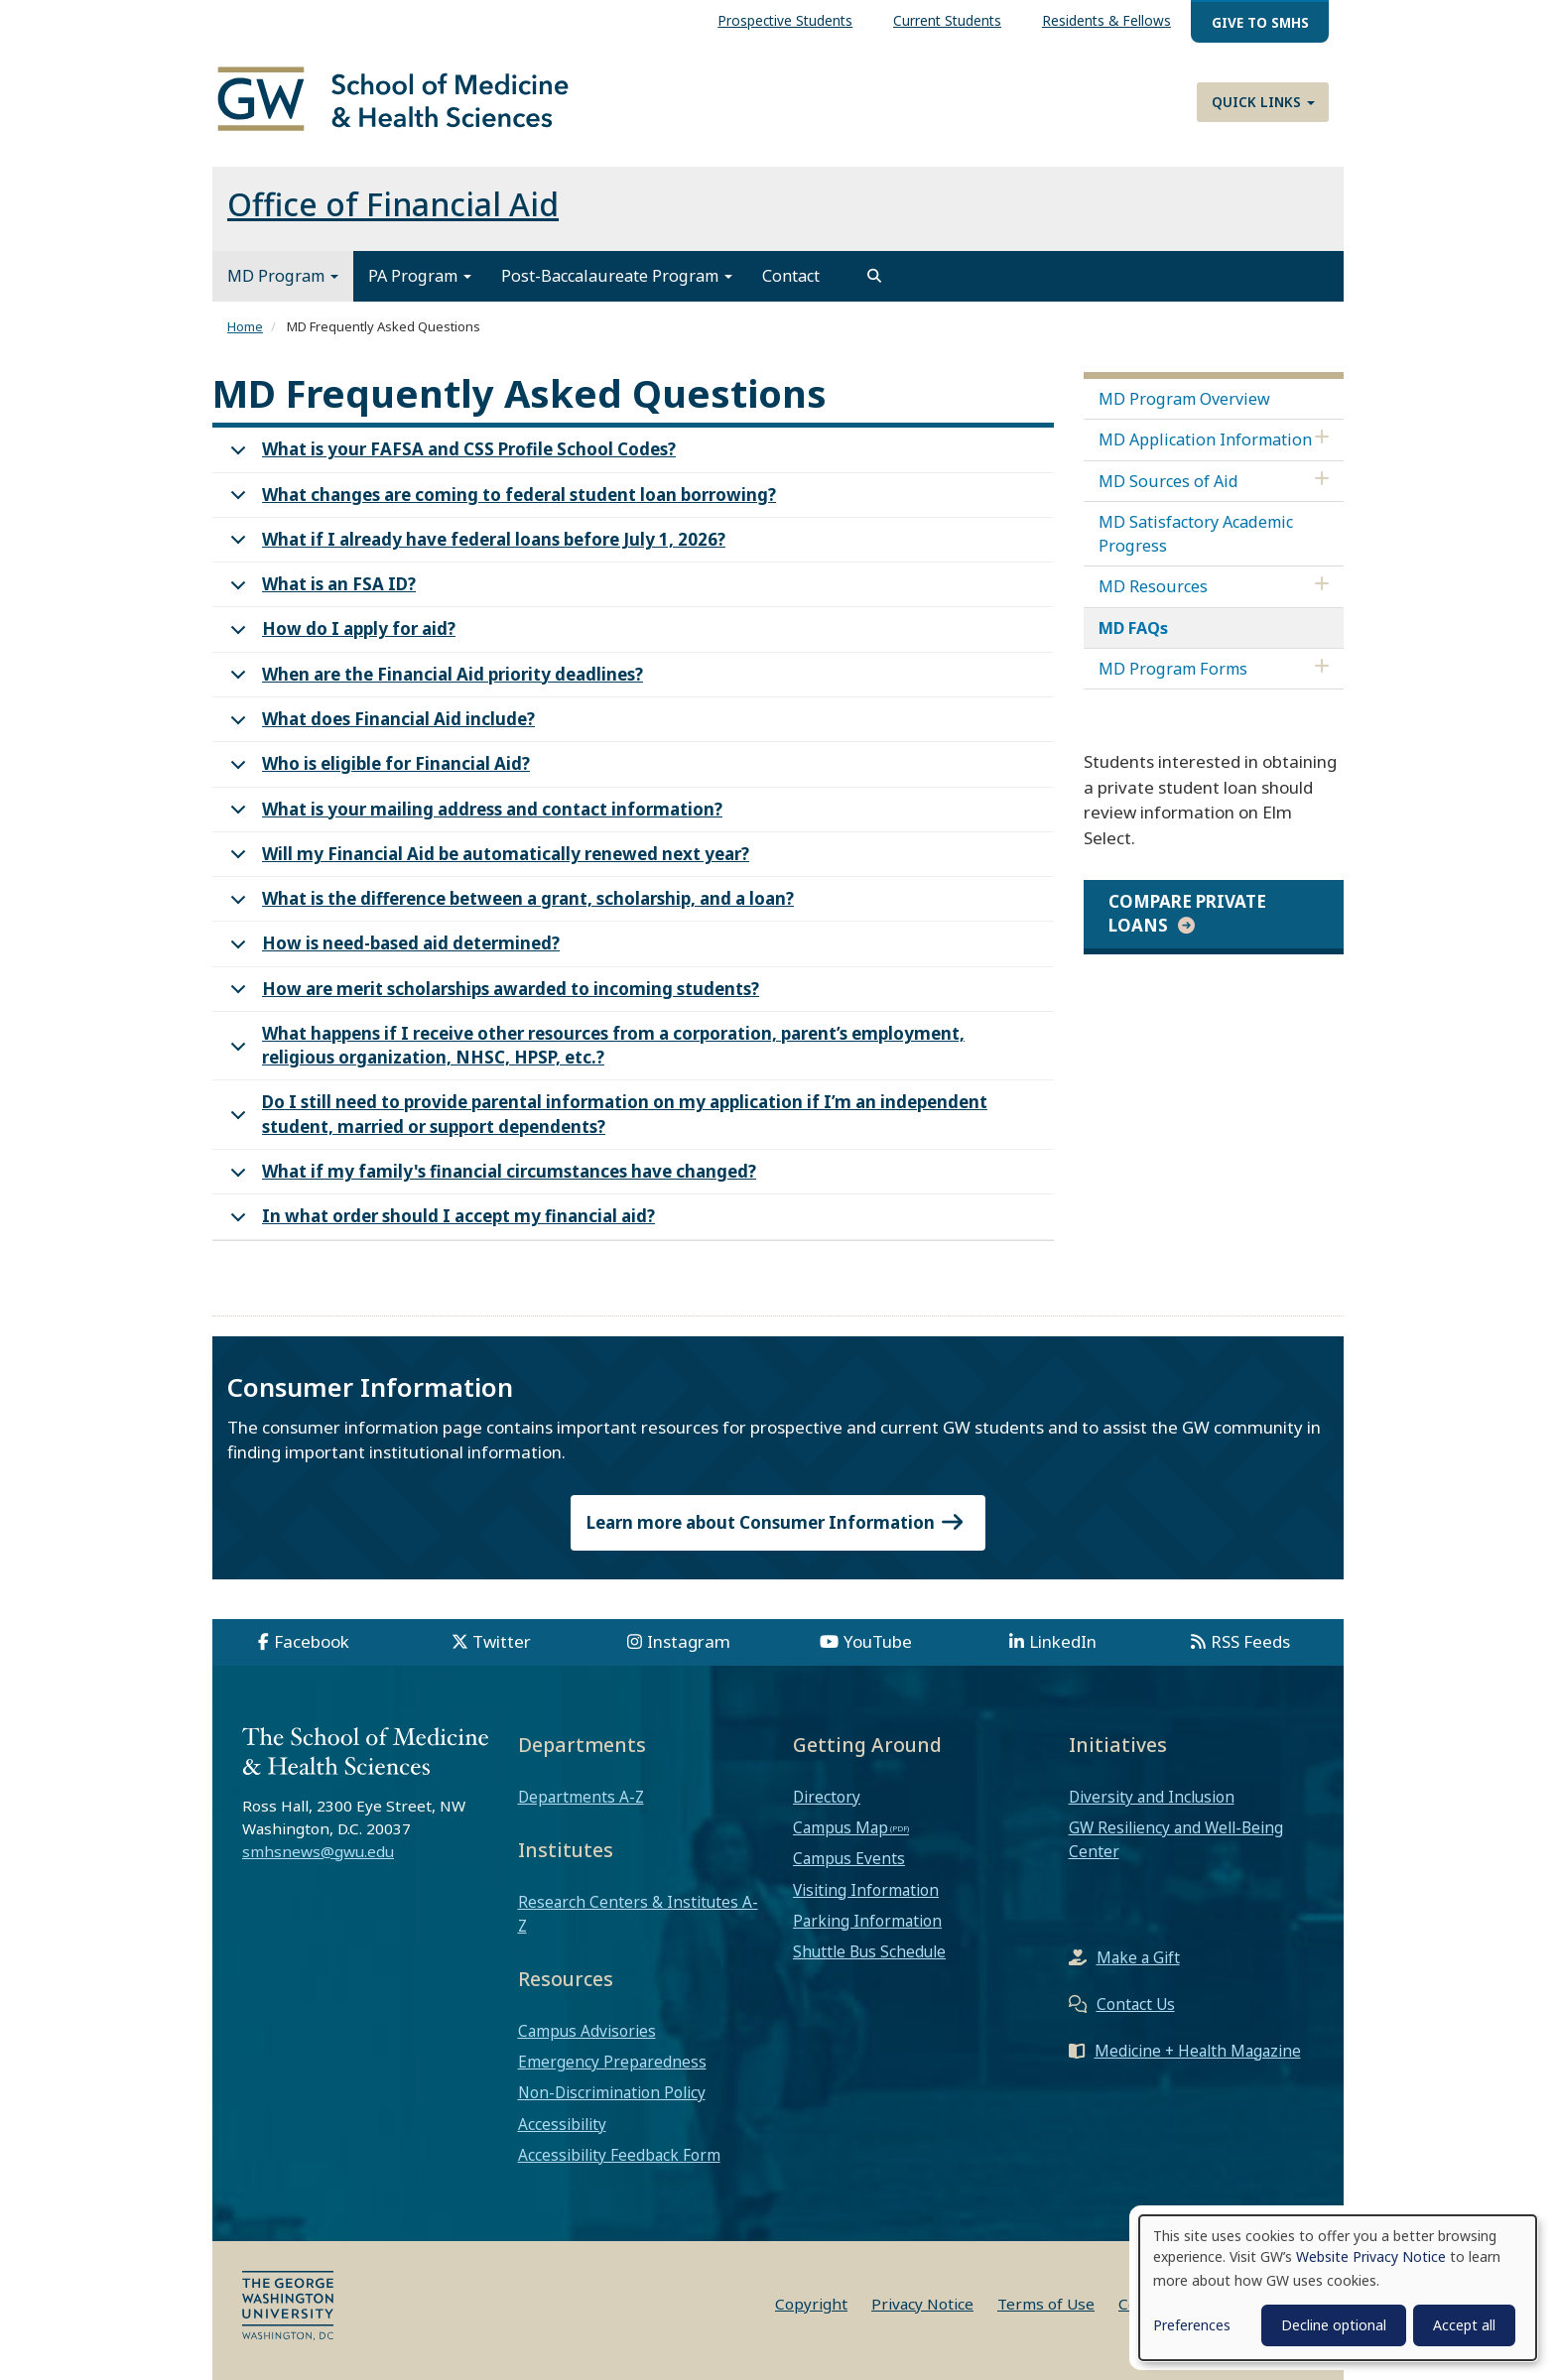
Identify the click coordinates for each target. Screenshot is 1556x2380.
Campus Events (849, 1858)
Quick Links (1263, 101)
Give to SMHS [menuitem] (1260, 22)
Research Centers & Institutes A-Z (638, 1914)
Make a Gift (1138, 1957)
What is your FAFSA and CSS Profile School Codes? (449, 455)
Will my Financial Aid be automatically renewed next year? (486, 859)
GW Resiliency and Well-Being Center (1176, 1839)
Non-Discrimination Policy (612, 2092)
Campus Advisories (587, 2031)
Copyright (811, 2304)
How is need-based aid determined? (391, 949)
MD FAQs (1133, 628)
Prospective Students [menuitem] (784, 20)
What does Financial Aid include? (379, 724)
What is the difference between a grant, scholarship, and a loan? (508, 904)
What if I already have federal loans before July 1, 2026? (474, 545)
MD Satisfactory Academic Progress (1196, 534)
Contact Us (1136, 2004)
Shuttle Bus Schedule (869, 1951)
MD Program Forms (1173, 669)
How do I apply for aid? (339, 634)
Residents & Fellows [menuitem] (1106, 20)
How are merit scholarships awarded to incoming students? (491, 994)
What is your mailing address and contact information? (472, 815)
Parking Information (867, 1921)
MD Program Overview (1184, 399)
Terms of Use (1046, 2304)
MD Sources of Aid (1168, 481)
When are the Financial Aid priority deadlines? (433, 680)
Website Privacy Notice (1371, 2256)
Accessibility (562, 2124)
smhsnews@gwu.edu (318, 1851)
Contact (791, 276)
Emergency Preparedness (612, 2061)
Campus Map (840, 1827)
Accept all (1464, 2325)
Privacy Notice (922, 2304)
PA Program (419, 276)
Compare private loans (1187, 913)
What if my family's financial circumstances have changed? (489, 1177)
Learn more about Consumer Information (778, 1522)
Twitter (501, 1641)
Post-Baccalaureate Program (616, 276)
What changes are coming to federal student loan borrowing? (499, 500)
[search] (874, 276)
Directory (826, 1797)
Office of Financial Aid (393, 204)
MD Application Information (1205, 439)
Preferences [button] (1192, 2325)
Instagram (688, 1641)
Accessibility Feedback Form (619, 2155)
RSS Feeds (1250, 1641)
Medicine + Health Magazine (1198, 2051)
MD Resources (1153, 586)
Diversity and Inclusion (1151, 1797)
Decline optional (1333, 2325)
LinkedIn (1063, 1641)
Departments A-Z (581, 1797)
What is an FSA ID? (319, 589)
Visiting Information (866, 1890)
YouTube (877, 1641)
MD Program (282, 276)
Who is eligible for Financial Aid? (376, 769)
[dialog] (1337, 2287)
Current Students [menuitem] (947, 20)
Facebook (311, 1641)
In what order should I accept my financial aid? (439, 1221)
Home (245, 326)
